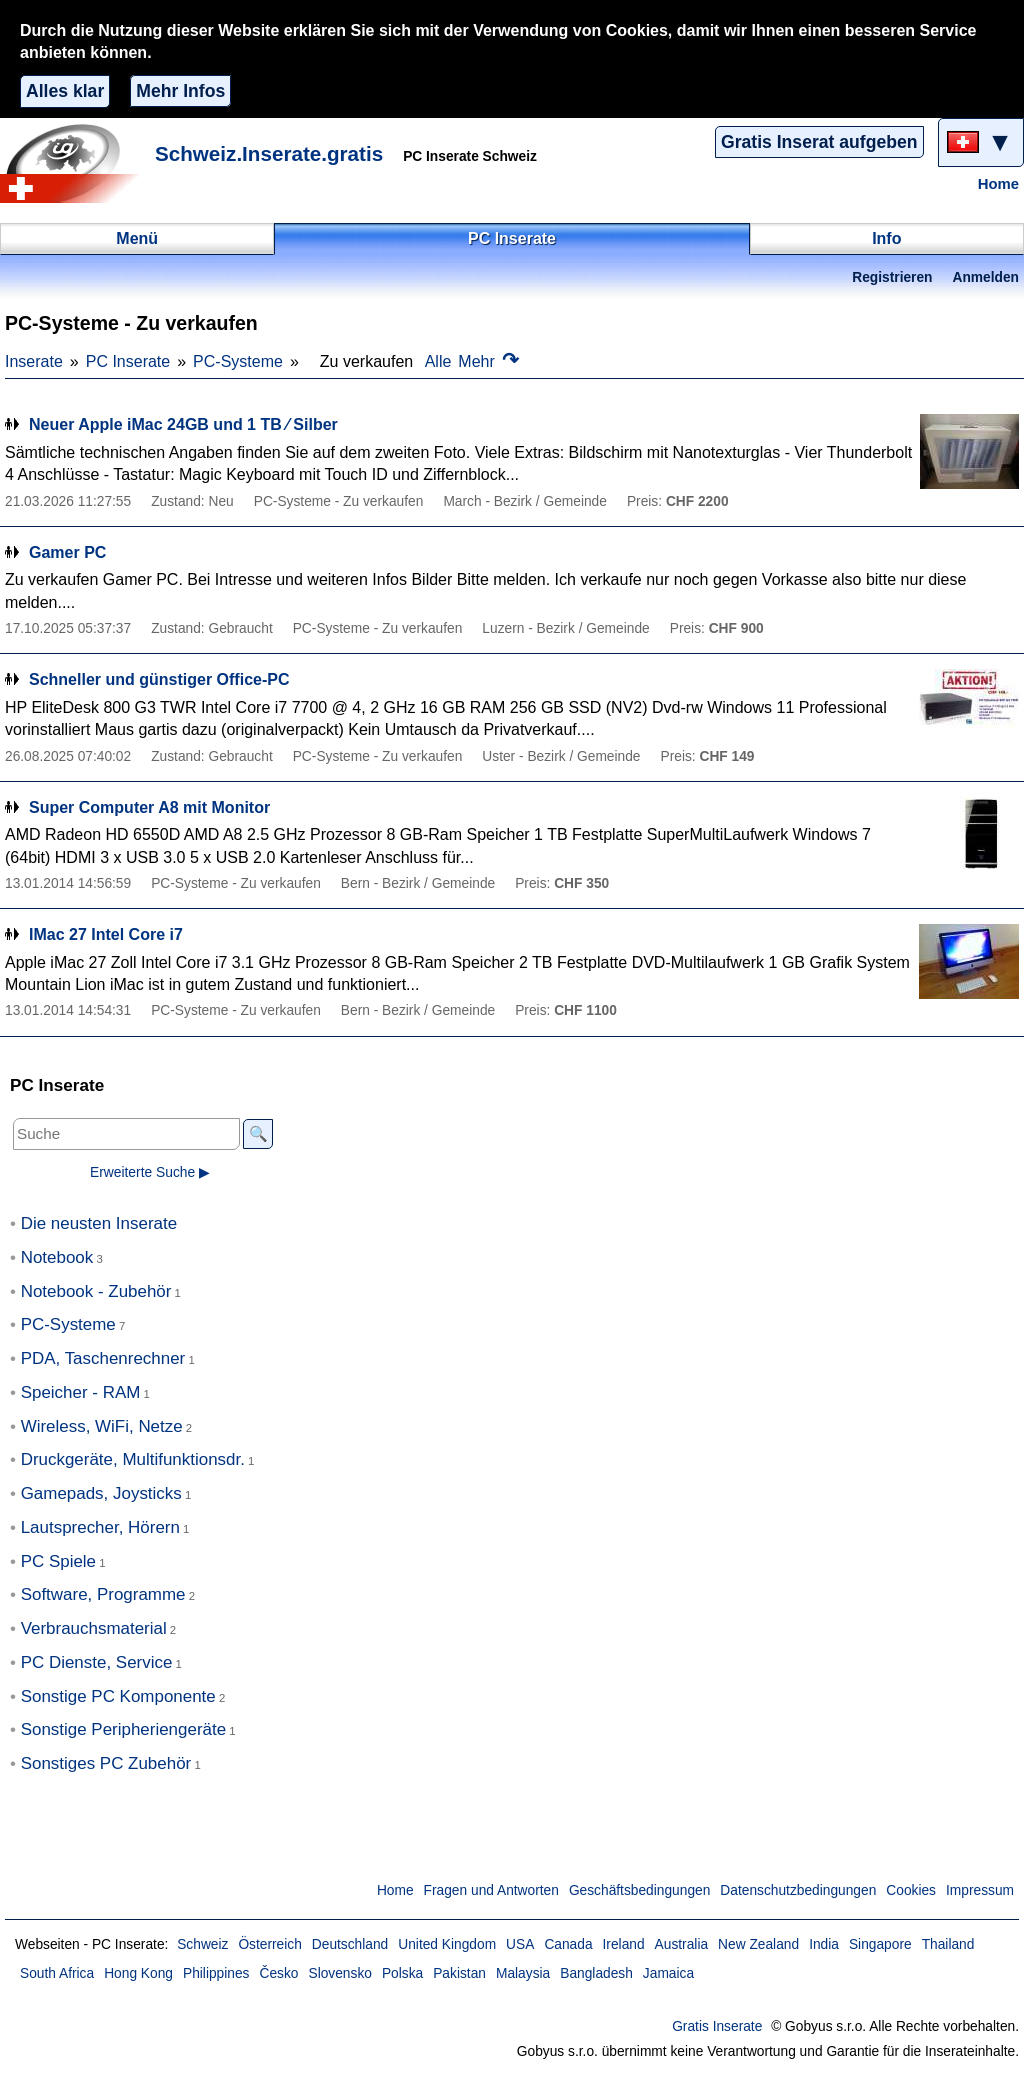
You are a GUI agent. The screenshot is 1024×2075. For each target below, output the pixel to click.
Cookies (911, 1890)
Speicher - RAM (81, 1392)
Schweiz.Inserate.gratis (269, 153)
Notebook (57, 1257)
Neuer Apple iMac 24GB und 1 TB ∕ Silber (183, 424)
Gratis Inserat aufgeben (819, 142)
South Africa (57, 1973)
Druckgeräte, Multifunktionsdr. (133, 1459)
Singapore (880, 1944)
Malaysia (523, 1973)
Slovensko (339, 1973)
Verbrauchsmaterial (94, 1628)
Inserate (34, 361)
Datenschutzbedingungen (798, 1890)
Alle (438, 361)
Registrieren (892, 277)
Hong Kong (138, 1973)
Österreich (269, 1944)
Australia (682, 1944)
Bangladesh (596, 1973)
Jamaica (668, 1973)
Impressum (980, 1890)
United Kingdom (447, 1944)
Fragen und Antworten (491, 1890)
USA (520, 1944)
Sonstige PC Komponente (118, 1696)
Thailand (948, 1944)
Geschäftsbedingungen (639, 1890)
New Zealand (758, 1944)
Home (998, 184)
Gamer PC (67, 552)
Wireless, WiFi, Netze (102, 1426)
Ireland (624, 1944)
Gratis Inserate (717, 2026)
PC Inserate (128, 361)
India (824, 1944)
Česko (278, 1973)
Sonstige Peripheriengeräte (123, 1729)
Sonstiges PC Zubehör (106, 1763)
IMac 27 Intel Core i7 (106, 934)
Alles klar (65, 91)
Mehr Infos (180, 91)
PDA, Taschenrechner (103, 1358)
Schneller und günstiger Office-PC (159, 679)
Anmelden (986, 277)
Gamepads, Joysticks (101, 1493)
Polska (402, 1973)
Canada (568, 1944)
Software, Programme (103, 1594)
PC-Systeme (238, 361)
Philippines (216, 1973)
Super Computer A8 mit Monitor (149, 807)
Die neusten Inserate (99, 1223)
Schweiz (202, 1944)
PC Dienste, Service (97, 1662)
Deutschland (350, 1944)
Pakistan (459, 1973)
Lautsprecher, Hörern (100, 1527)
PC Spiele (58, 1561)
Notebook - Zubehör (96, 1291)
